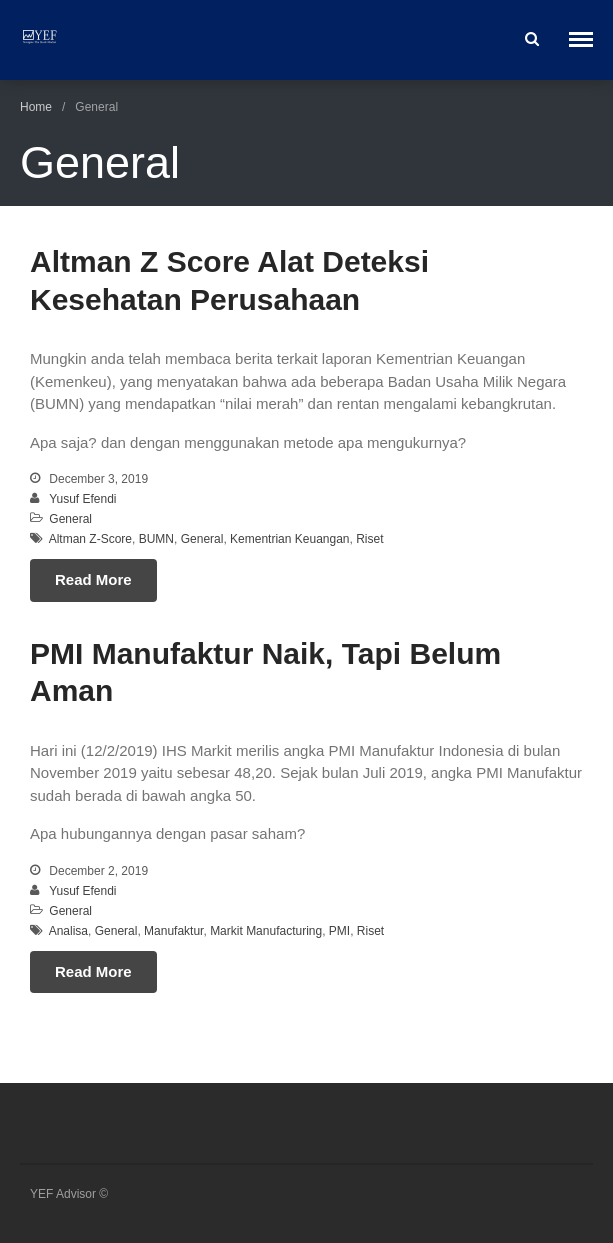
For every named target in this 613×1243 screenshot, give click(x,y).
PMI (339, 931)
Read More (93, 579)
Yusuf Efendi (82, 499)
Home (36, 107)
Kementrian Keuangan (289, 539)
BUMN (156, 539)
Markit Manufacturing (266, 931)
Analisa (68, 931)
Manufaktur (173, 931)
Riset (369, 539)
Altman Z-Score (90, 539)
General (70, 519)
